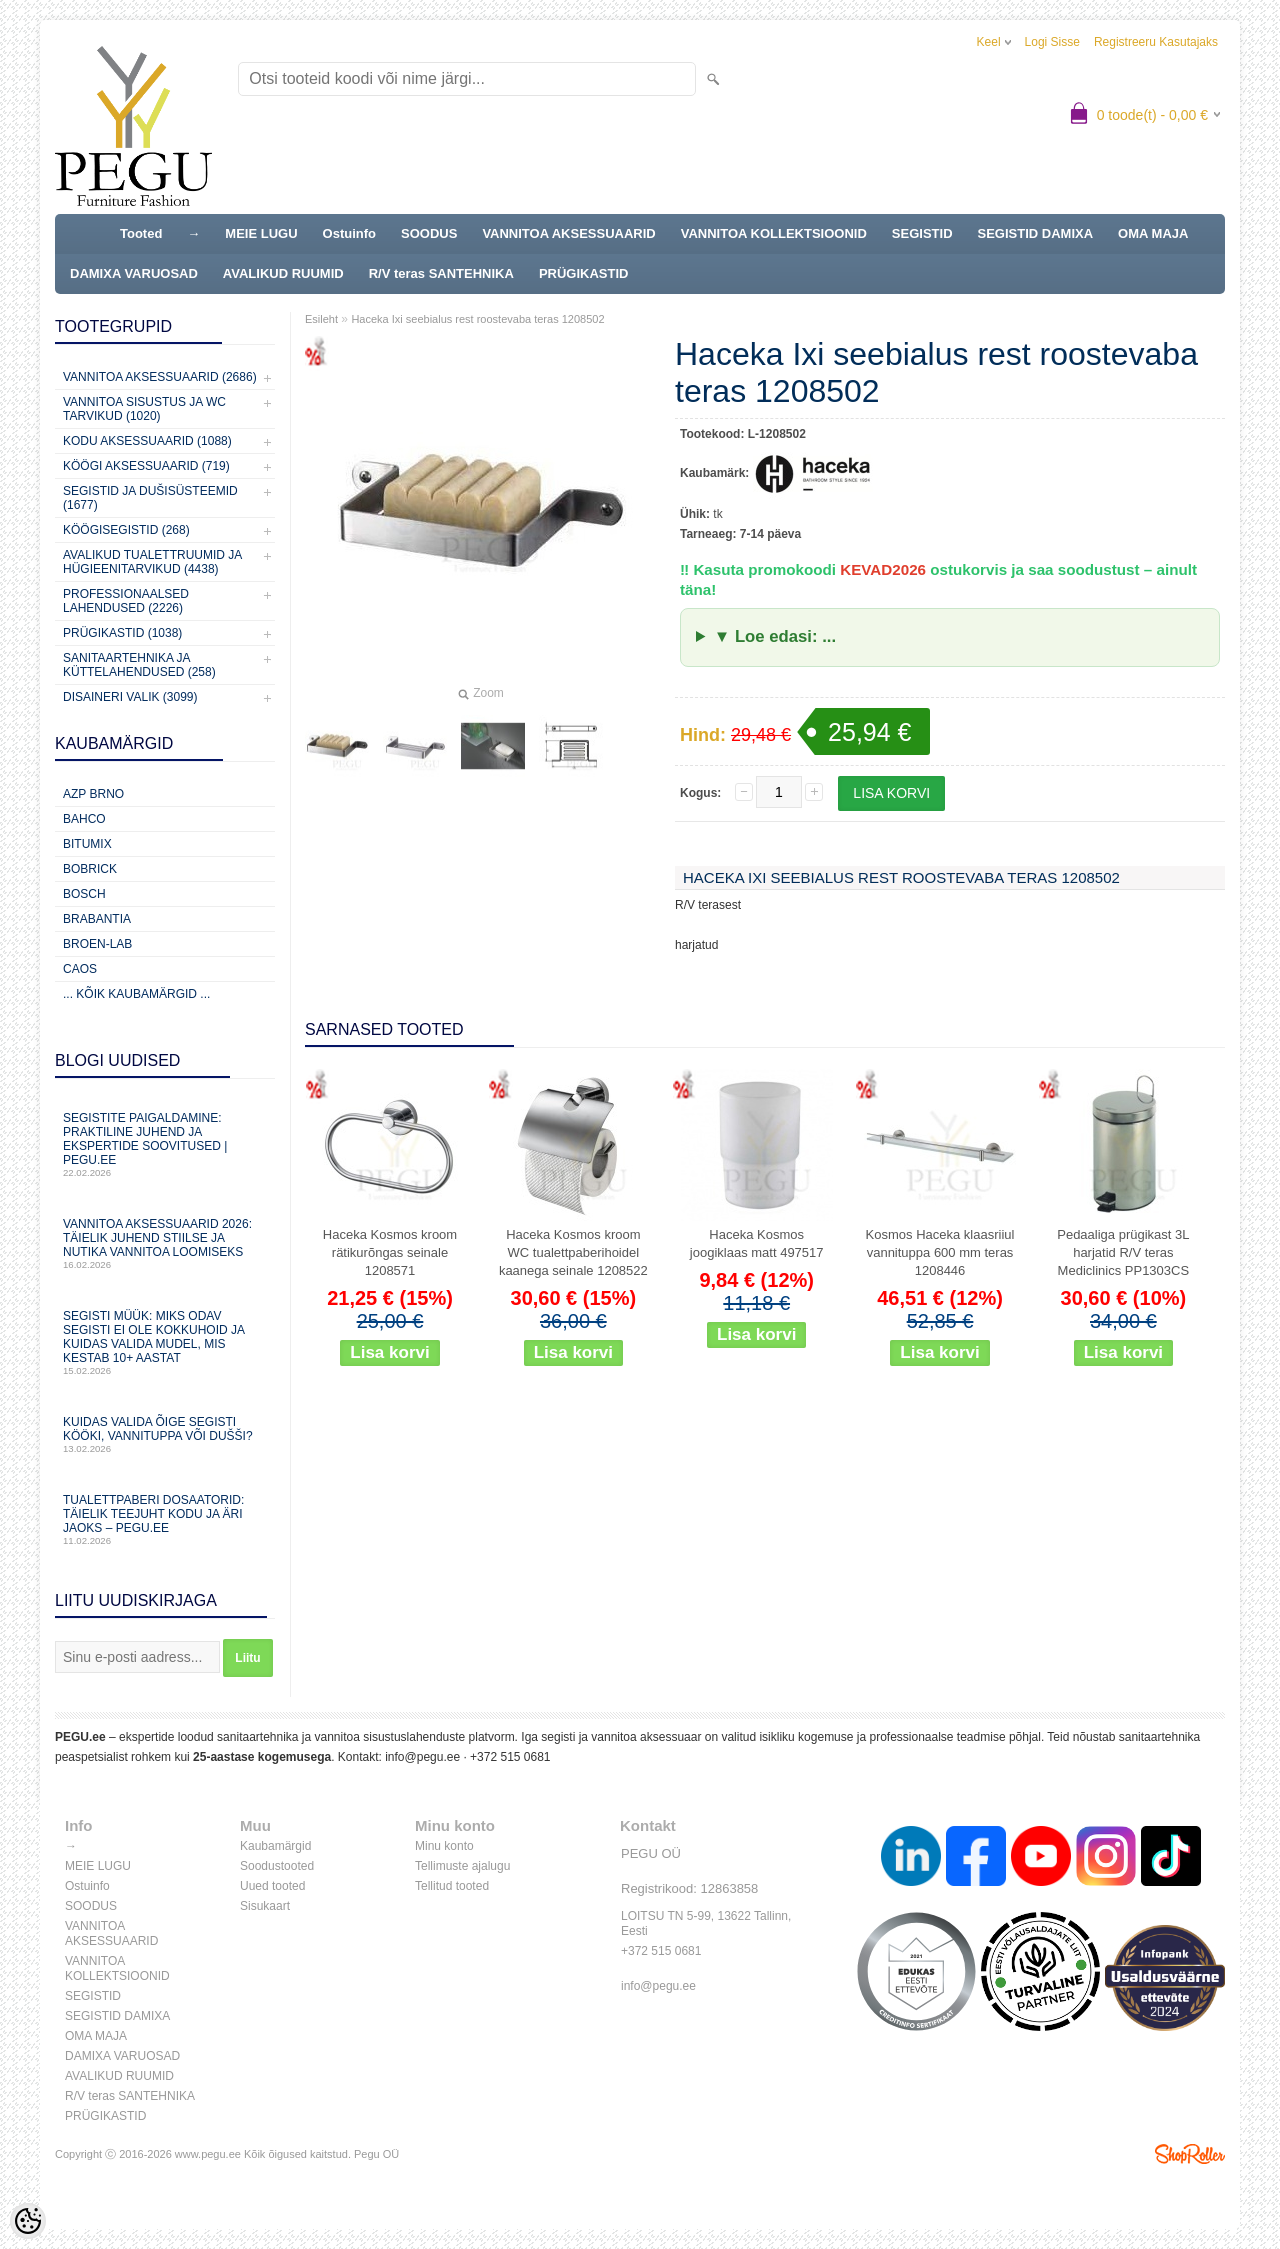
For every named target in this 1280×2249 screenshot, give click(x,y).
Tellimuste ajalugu (462, 1866)
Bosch (84, 894)
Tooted (141, 233)
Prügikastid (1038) (122, 633)
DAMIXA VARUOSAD (134, 273)
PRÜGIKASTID (584, 273)
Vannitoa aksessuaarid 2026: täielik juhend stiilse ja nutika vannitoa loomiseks (165, 1243)
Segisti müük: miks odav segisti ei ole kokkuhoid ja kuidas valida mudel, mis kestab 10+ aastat (165, 1342)
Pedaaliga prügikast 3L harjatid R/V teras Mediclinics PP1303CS (1123, 1252)
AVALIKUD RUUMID (283, 273)
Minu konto (444, 1846)
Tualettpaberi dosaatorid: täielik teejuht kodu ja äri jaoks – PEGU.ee (165, 1519)
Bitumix (87, 844)
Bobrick (90, 869)
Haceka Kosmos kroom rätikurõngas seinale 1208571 (390, 1252)
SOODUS (429, 233)
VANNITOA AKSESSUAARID (568, 233)
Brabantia (97, 919)
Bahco (84, 819)
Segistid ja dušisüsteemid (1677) (150, 498)
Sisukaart (265, 1906)
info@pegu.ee (422, 1757)
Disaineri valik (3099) (130, 697)
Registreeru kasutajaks (1156, 42)
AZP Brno (93, 794)
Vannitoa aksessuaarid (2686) (160, 377)
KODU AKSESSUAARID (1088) (147, 441)
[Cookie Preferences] (28, 2221)
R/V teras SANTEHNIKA (441, 273)
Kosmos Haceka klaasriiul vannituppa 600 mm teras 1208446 (940, 1252)
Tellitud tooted (452, 1886)
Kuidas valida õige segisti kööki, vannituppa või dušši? (165, 1434)
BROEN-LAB (97, 944)
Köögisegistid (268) (126, 530)
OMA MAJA (1153, 233)
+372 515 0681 (510, 1757)
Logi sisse (1052, 42)
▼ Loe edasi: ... (775, 636)
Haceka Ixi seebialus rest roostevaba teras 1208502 (477, 319)
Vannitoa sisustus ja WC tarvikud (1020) (144, 409)
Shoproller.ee (1190, 2154)
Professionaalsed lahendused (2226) (126, 601)
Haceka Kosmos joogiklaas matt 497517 (757, 1243)
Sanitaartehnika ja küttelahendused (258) (139, 665)
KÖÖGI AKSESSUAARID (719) (146, 466)
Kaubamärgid (275, 1846)
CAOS (80, 969)
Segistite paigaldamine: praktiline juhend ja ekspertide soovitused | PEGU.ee (165, 1144)
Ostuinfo (349, 233)
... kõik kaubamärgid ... (136, 994)
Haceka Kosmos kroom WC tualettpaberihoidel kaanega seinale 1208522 (573, 1252)
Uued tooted (272, 1886)
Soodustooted (277, 1866)
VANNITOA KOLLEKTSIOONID (774, 233)
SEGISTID (922, 233)
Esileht (321, 319)
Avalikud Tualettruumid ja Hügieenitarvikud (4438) (152, 562)
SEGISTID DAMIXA (1036, 233)
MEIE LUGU (261, 233)
